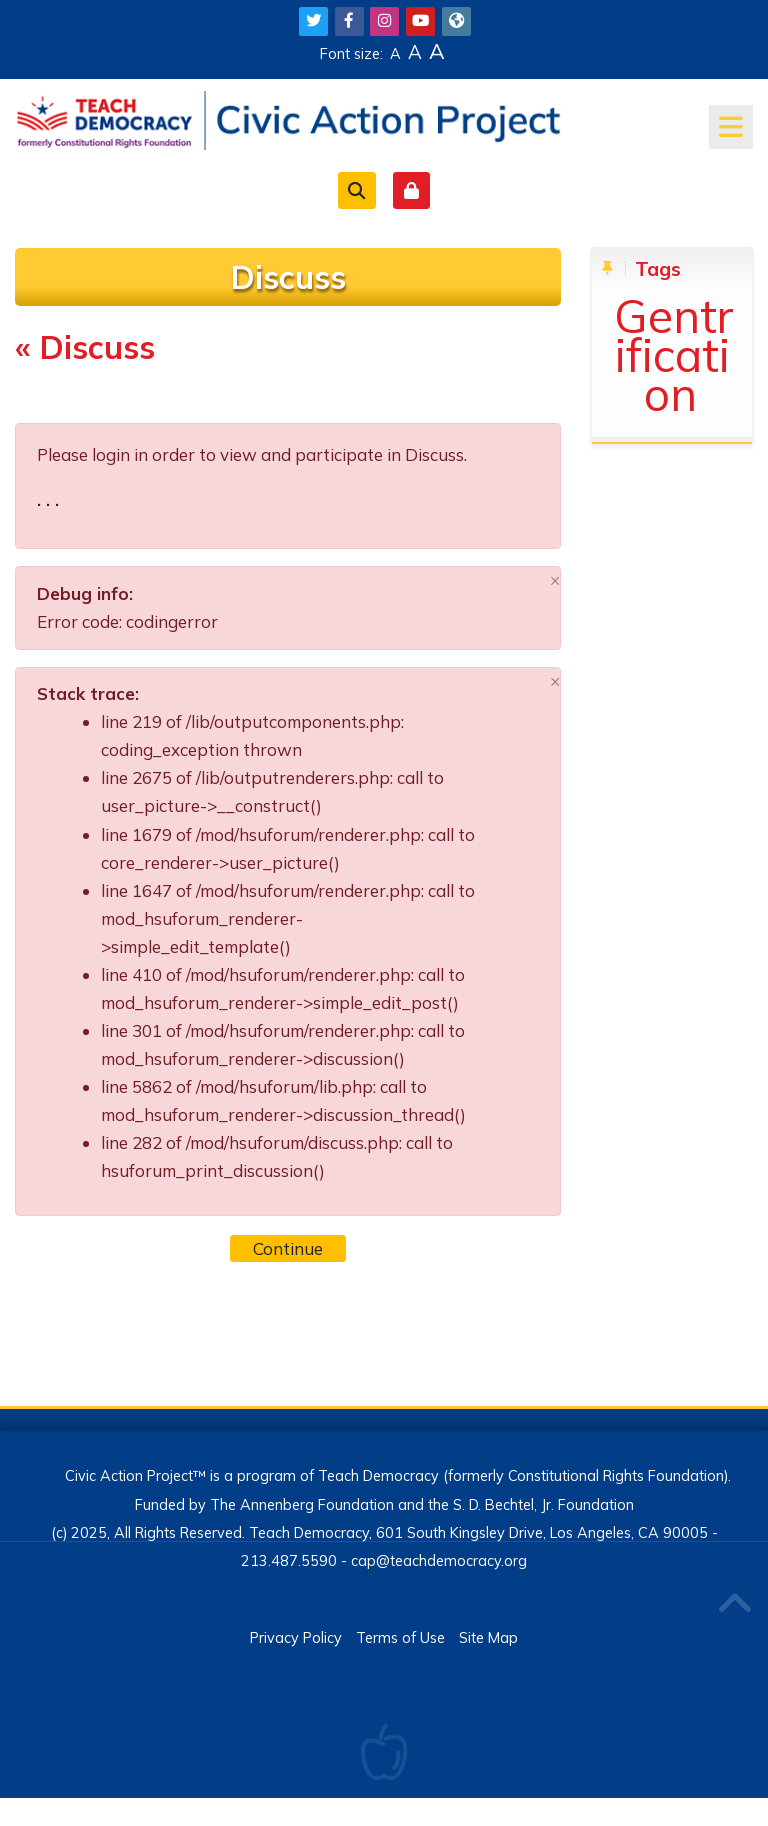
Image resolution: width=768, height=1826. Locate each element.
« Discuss (85, 347)
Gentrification (674, 354)
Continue (288, 1248)
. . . (48, 499)
